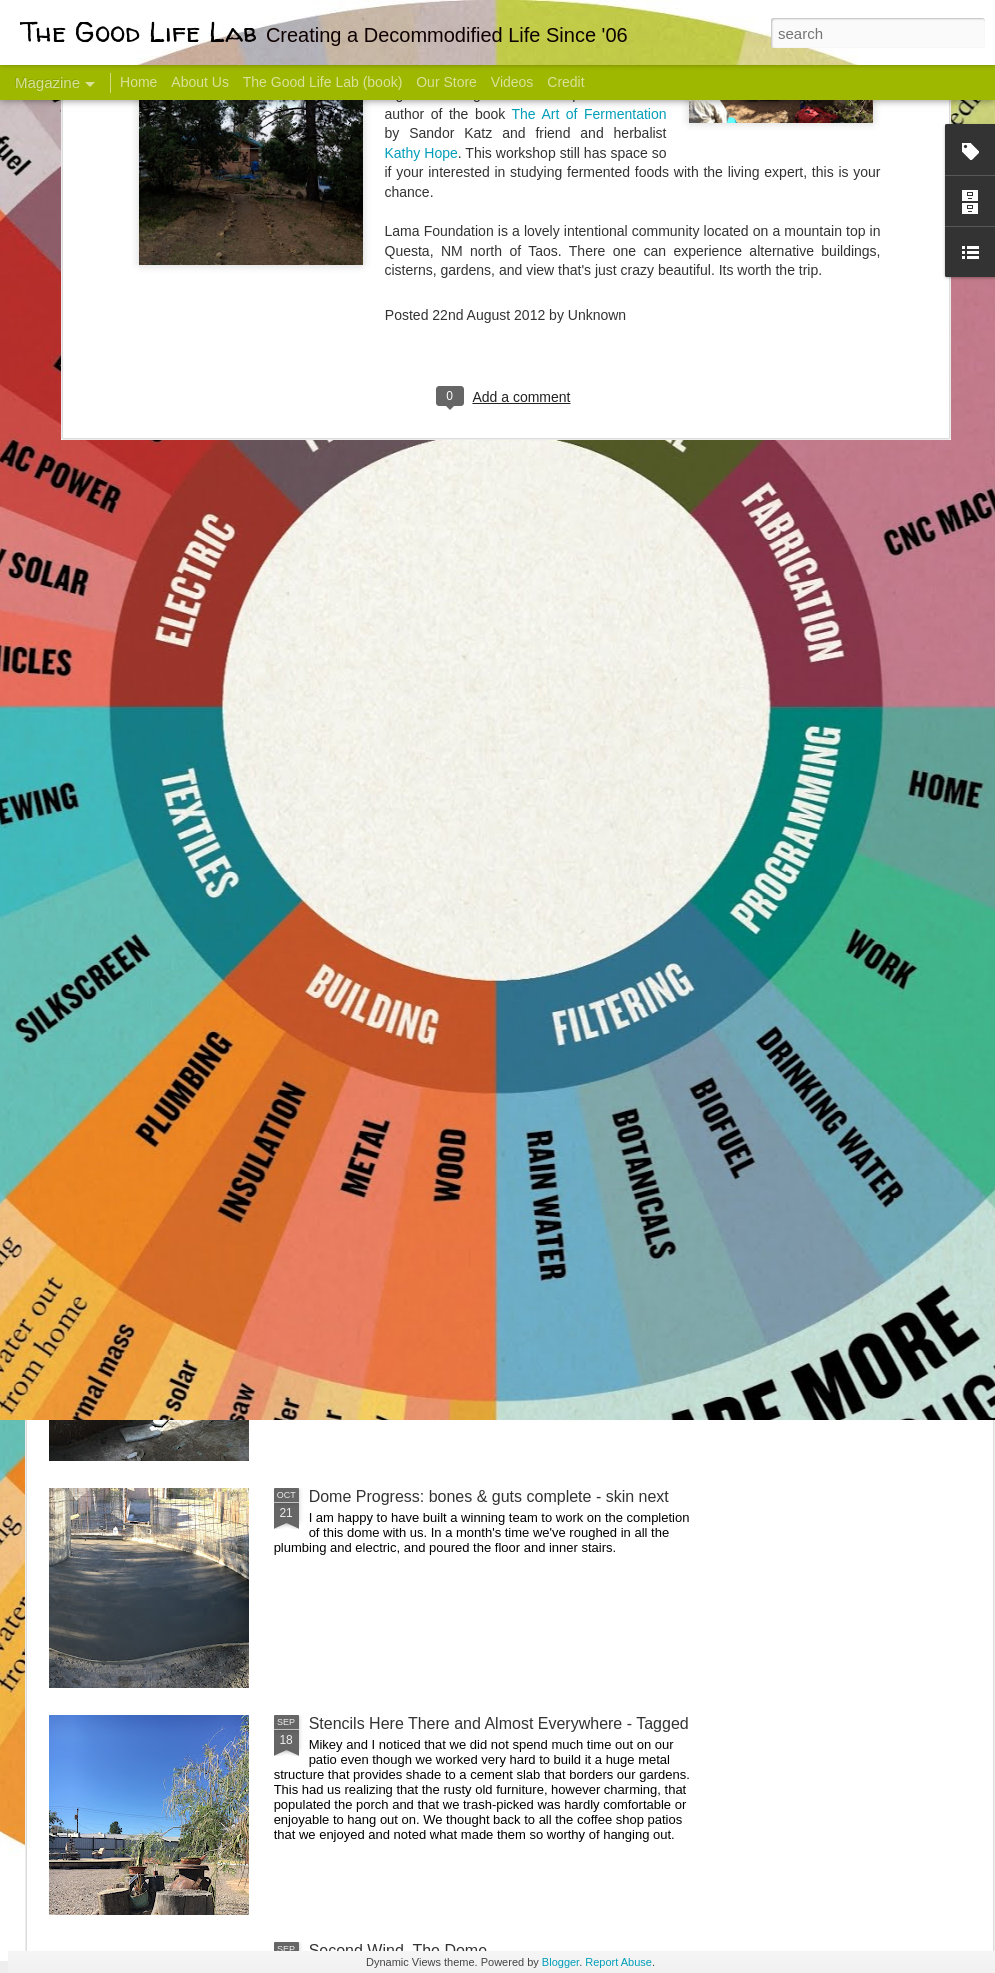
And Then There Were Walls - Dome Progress (472, 1269)
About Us (200, 82)
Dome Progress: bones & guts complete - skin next (489, 1496)
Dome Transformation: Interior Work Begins (462, 955)
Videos (512, 82)
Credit (565, 82)
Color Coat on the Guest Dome (194, 1182)
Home (138, 82)
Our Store (446, 82)
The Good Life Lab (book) (323, 82)
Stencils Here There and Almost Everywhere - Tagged (499, 1723)
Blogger (560, 1962)
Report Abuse (618, 1962)
